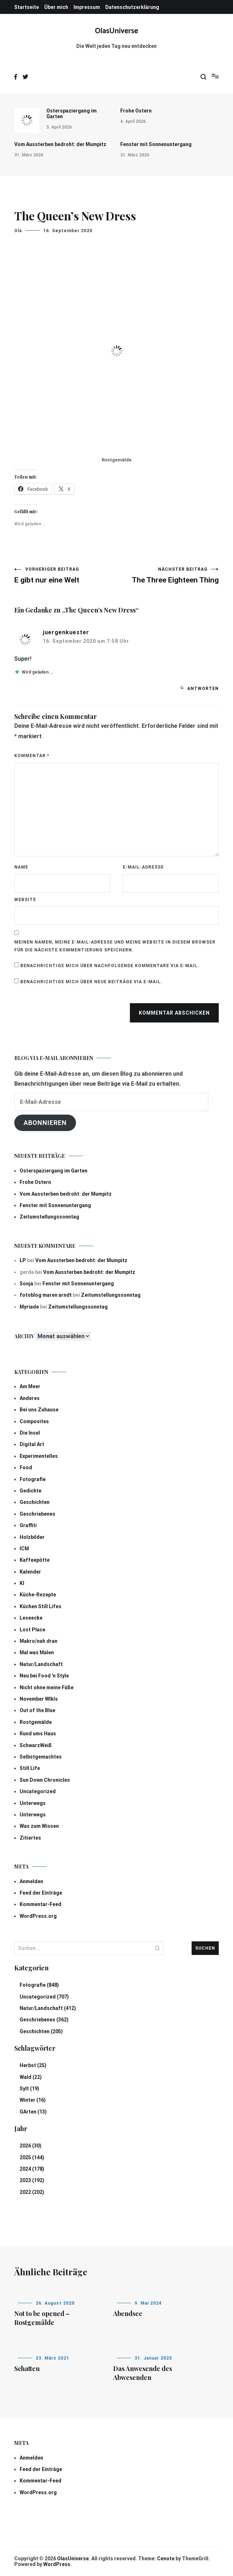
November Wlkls (39, 1699)
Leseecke (31, 1618)
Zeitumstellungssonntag (49, 1217)
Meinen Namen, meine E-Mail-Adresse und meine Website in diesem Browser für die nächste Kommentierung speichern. (115, 946)
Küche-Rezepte (38, 1594)
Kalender (30, 1572)
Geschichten (35, 1502)
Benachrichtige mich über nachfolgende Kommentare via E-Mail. (109, 965)
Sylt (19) (29, 2088)
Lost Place (32, 1629)
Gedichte (30, 1491)
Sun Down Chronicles (45, 1780)
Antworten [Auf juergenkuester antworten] (203, 688)
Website (25, 899)
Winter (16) (33, 2100)
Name (21, 867)
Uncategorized (38, 1791)
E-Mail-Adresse (143, 867)
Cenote (165, 2558)
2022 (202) (32, 2192)
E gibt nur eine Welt (65, 575)
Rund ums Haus (38, 1733)
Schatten (27, 2368)
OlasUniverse (116, 31)
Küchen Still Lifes (40, 1606)
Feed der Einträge (41, 1893)
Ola (18, 230)
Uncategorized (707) (44, 1997)
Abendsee (127, 2313)
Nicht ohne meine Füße (47, 1687)
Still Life (30, 1768)
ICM (24, 1548)
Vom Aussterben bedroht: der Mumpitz (60, 144)
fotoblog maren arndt (46, 1295)
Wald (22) (31, 2077)
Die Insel (30, 1433)
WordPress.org (38, 1916)
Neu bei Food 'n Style (44, 1676)
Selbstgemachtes (41, 1757)
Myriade (29, 1307)
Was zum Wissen (39, 1826)
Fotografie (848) (39, 1985)
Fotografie (33, 1479)
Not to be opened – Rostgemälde (42, 2318)
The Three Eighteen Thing (168, 575)
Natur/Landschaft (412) (48, 2008)
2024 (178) (32, 2169)
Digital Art (32, 1444)
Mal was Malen (37, 1652)
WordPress (56, 2564)
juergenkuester (66, 632)
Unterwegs (33, 1803)
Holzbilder (32, 1537)
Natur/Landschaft (41, 1664)
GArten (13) (33, 2112)
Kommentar (31, 755)
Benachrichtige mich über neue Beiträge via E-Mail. (91, 981)
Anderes (30, 1398)
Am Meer (30, 1386)
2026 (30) (30, 2146)
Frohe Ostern (136, 111)
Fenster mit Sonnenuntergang (156, 144)
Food (26, 1467)
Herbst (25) (33, 2065)
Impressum (87, 7)
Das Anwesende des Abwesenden (142, 2373)
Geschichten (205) (41, 2031)
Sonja (26, 1283)
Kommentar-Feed (40, 1904)
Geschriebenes (37, 1514)
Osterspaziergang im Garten (71, 113)
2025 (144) (32, 2157)
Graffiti (28, 1525)
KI (22, 1583)
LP (23, 1260)
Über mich (56, 7)
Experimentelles (39, 1456)
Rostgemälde (36, 1722)
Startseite (26, 7)
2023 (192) (32, 2180)
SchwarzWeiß (36, 1745)
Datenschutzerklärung (132, 7)
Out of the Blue (37, 1710)
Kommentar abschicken (174, 1013)
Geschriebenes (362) (44, 2019)
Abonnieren (45, 1122)
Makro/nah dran (38, 1641)
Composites (34, 1421)
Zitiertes (30, 1838)
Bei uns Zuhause (39, 1409)
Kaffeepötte (35, 1560)
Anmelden (31, 1881)
